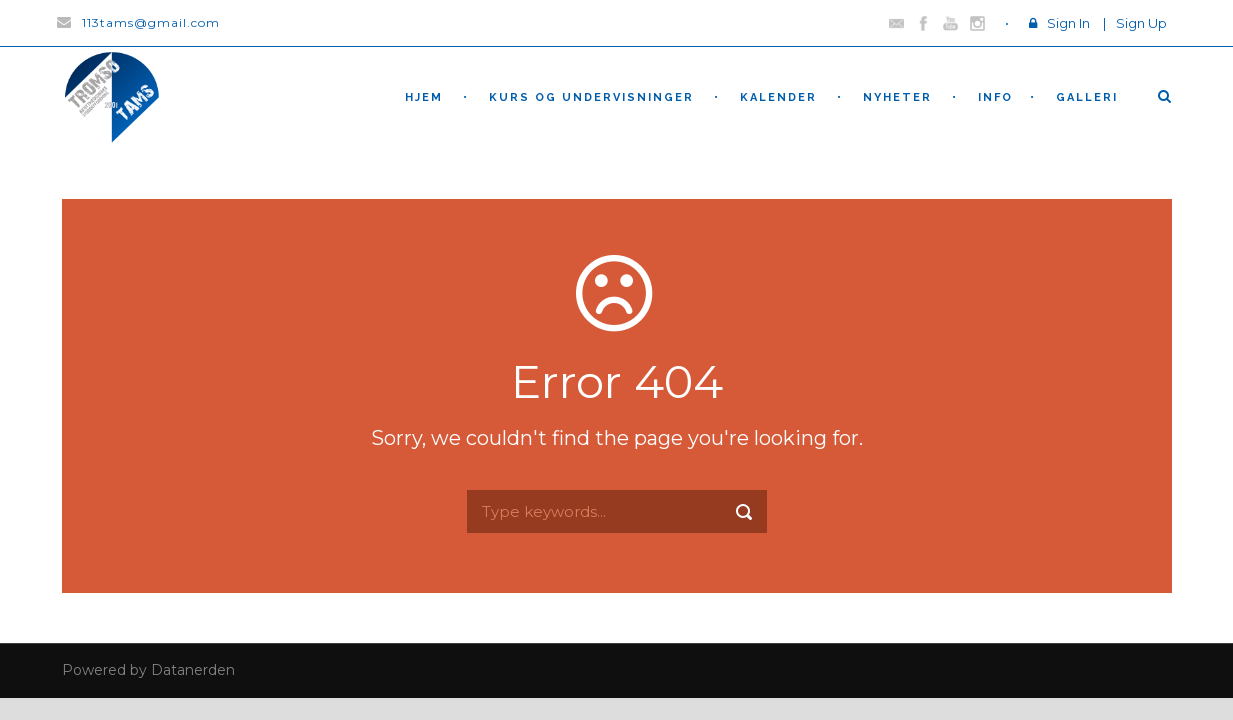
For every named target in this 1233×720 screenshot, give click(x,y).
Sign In (1068, 23)
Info (995, 97)
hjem (424, 97)
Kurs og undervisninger (591, 97)
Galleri (1087, 97)
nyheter (897, 97)
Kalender (778, 97)
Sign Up (1141, 23)
